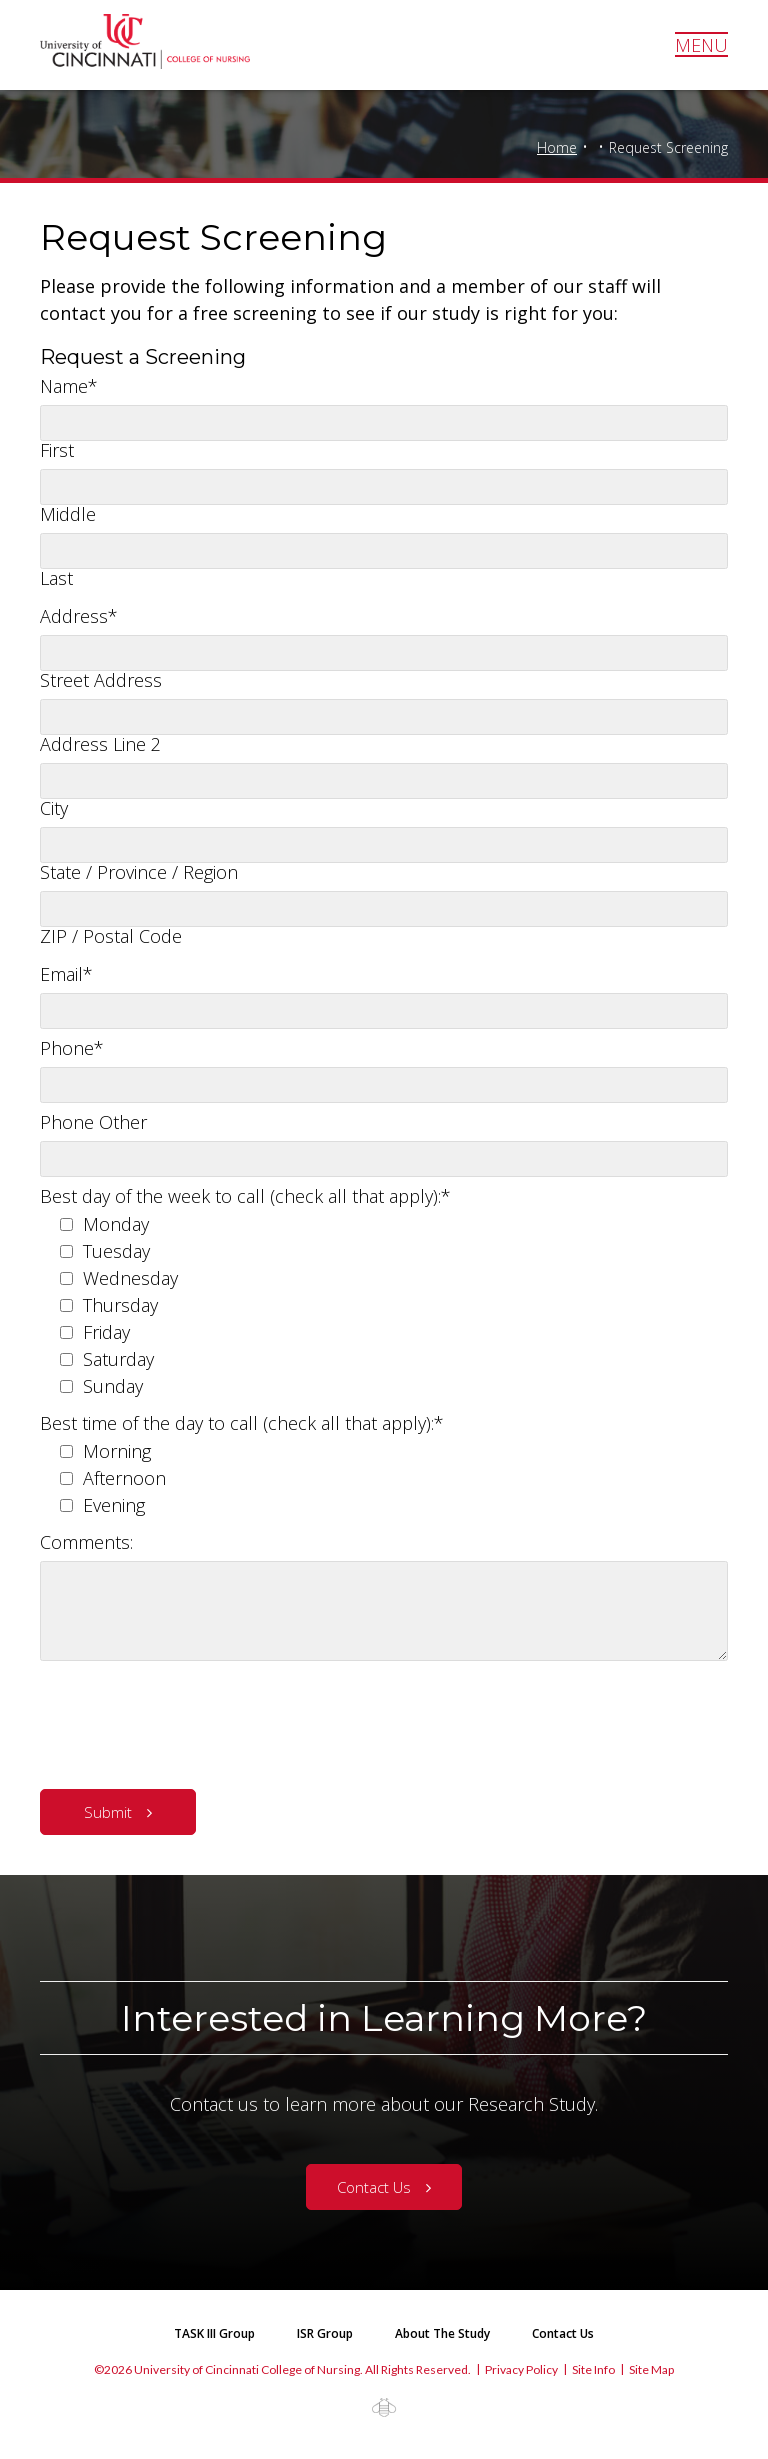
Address (79, 616)
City (54, 808)
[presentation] (192, 1720)
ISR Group (325, 2333)
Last (56, 578)
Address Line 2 (100, 744)
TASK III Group (214, 2333)
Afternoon (124, 1478)
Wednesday (130, 1278)
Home (557, 147)
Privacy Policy (521, 2369)
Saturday (118, 1359)
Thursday (120, 1305)
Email (66, 974)
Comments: (86, 1542)
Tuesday (116, 1251)
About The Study (442, 2333)
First (57, 450)
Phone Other (93, 1122)
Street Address (101, 680)
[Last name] (384, 551)
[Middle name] (384, 487)
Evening (114, 1505)
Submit (108, 1812)
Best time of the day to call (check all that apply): (242, 1423)
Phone (72, 1048)
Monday (116, 1224)
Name (69, 386)
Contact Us (374, 2187)
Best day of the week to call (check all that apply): (245, 1196)
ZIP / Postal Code (111, 936)
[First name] (384, 423)
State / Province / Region (139, 872)
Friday (106, 1332)
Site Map (651, 2369)
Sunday (113, 1386)
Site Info (593, 2369)
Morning (117, 1451)
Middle (68, 514)
